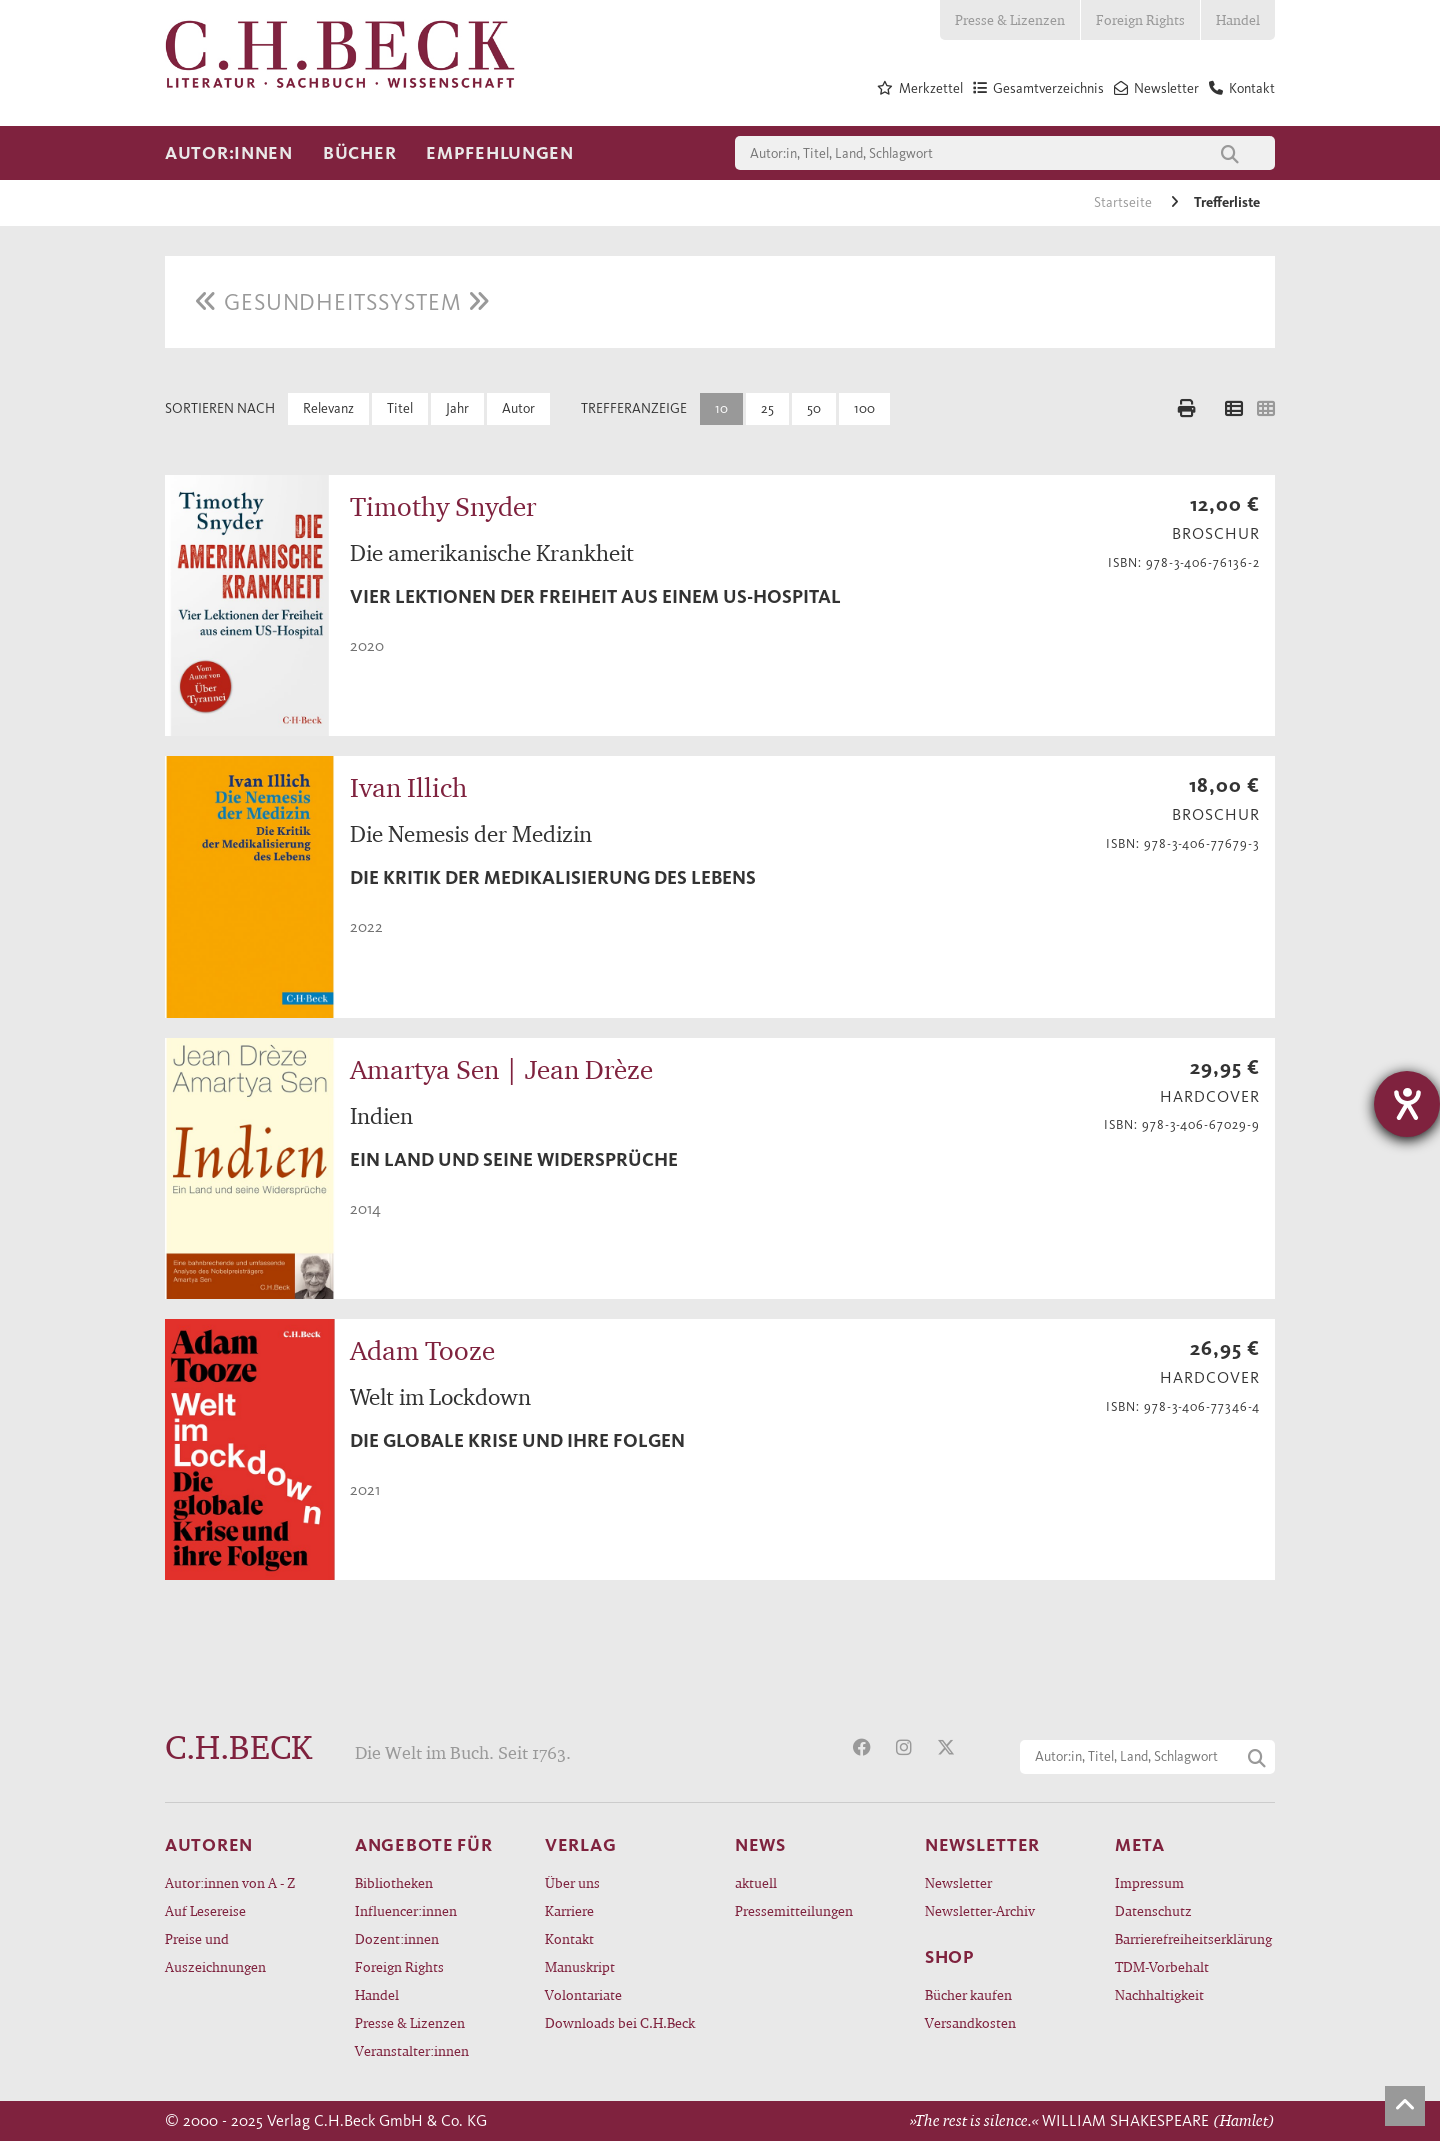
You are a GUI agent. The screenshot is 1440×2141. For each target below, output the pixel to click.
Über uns (572, 1882)
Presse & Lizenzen (1010, 19)
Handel (1238, 19)
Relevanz (328, 408)
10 (721, 408)
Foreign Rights (1140, 19)
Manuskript (580, 1966)
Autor (518, 408)
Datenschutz (1153, 1910)
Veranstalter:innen (412, 2050)
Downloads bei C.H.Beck (620, 2022)
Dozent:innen (397, 1938)
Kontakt (569, 1938)
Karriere (569, 1910)
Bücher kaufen (968, 1994)
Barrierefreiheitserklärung (1193, 1938)
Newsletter (958, 1882)
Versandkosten (970, 2022)
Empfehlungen (500, 153)
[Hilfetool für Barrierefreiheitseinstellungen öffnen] (1407, 1104)
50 (814, 408)
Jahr (457, 408)
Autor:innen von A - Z (230, 1882)
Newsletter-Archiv (980, 1910)
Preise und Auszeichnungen (215, 1952)
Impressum (1149, 1882)
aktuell (756, 1882)
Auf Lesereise (205, 1910)
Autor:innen (229, 153)
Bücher (359, 153)
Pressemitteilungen (794, 1910)
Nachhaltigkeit (1159, 1994)
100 (864, 408)
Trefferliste (1227, 202)
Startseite (1124, 202)
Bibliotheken (394, 1882)
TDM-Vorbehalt (1162, 1966)
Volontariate (583, 1994)
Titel (400, 408)
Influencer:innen (406, 1910)
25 (767, 408)
